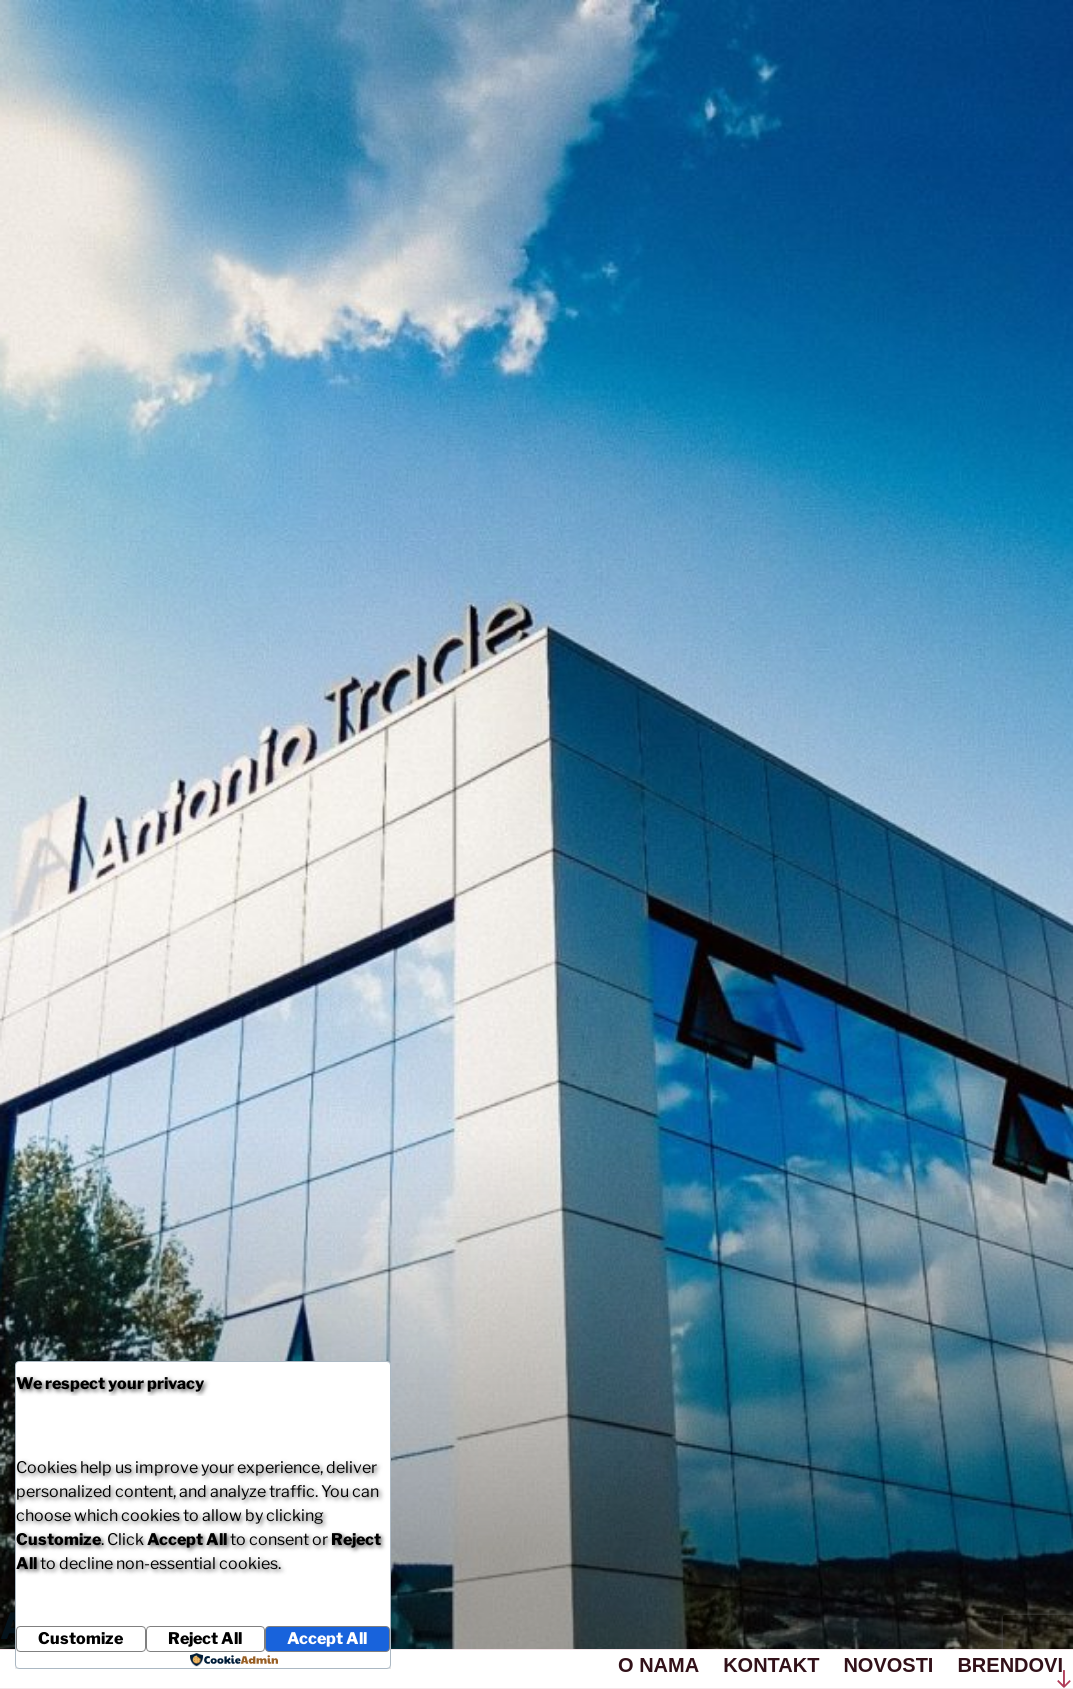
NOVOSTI (888, 1665)
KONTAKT (771, 1665)
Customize (80, 1638)
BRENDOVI (1010, 1665)
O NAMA (658, 1665)
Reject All (205, 1638)
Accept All (327, 1638)
